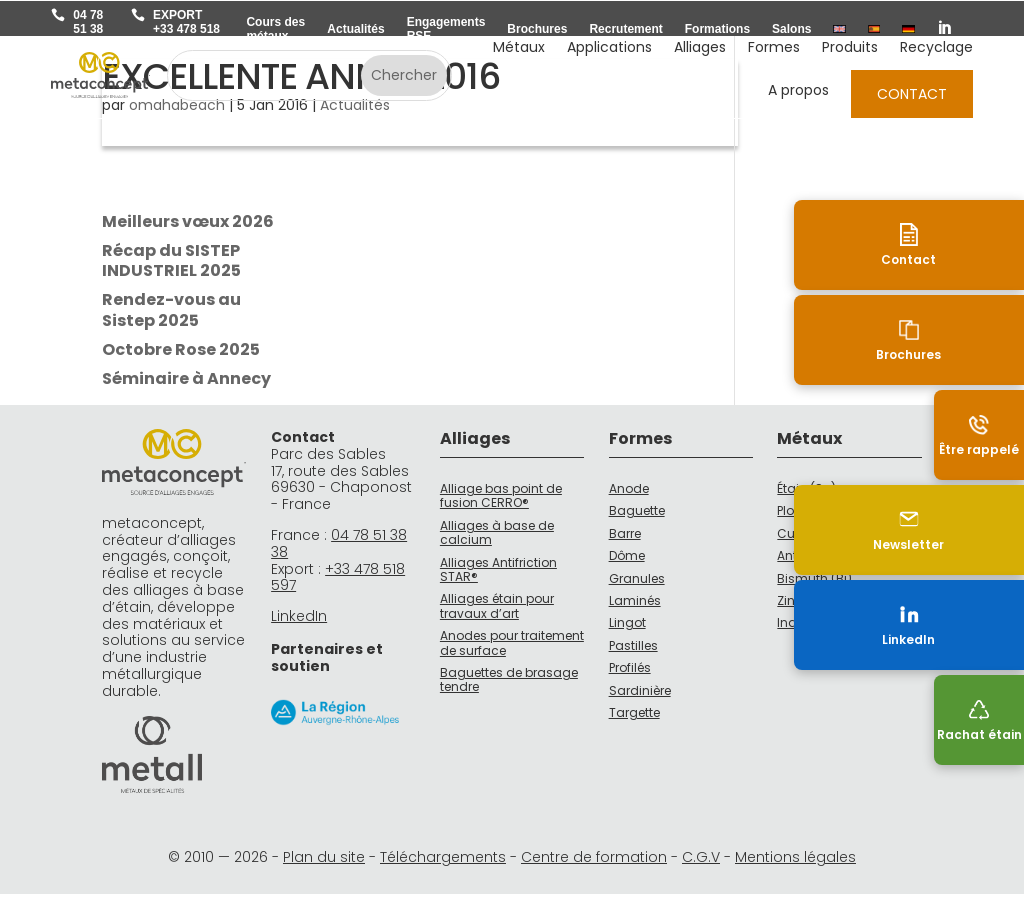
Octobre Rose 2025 (181, 352)
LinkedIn (299, 619)
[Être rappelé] (979, 435)
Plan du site (324, 860)
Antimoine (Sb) (822, 558)
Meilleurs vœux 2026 (188, 224)
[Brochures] (979, 340)
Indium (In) (811, 625)
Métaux (519, 48)
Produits (850, 48)
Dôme (627, 558)
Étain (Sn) (806, 491)
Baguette (637, 513)
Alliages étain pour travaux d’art (497, 608)
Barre (625, 536)
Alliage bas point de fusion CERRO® (501, 498)
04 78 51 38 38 (339, 546)
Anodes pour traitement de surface (512, 645)
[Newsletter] (979, 530)
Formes (774, 48)
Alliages (700, 48)
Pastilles (633, 648)
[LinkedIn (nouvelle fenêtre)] (979, 625)
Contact (912, 94)
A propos (798, 91)
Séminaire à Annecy (186, 381)
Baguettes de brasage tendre (509, 682)
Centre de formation (594, 860)
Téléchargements (443, 860)
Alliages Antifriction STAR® (498, 572)
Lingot (627, 625)
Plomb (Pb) (809, 513)
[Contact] (979, 245)
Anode (629, 491)
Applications (609, 48)
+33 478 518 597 (338, 580)
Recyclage (936, 48)
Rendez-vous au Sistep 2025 (171, 313)
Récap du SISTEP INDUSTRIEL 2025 (171, 264)
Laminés (635, 603)
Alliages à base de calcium (497, 535)
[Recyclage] (979, 720)
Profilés (630, 670)
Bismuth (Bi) (814, 581)
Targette (634, 715)
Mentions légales (795, 860)
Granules (637, 581)
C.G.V (701, 860)
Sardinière (640, 693)
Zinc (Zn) (804, 603)
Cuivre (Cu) (812, 536)
